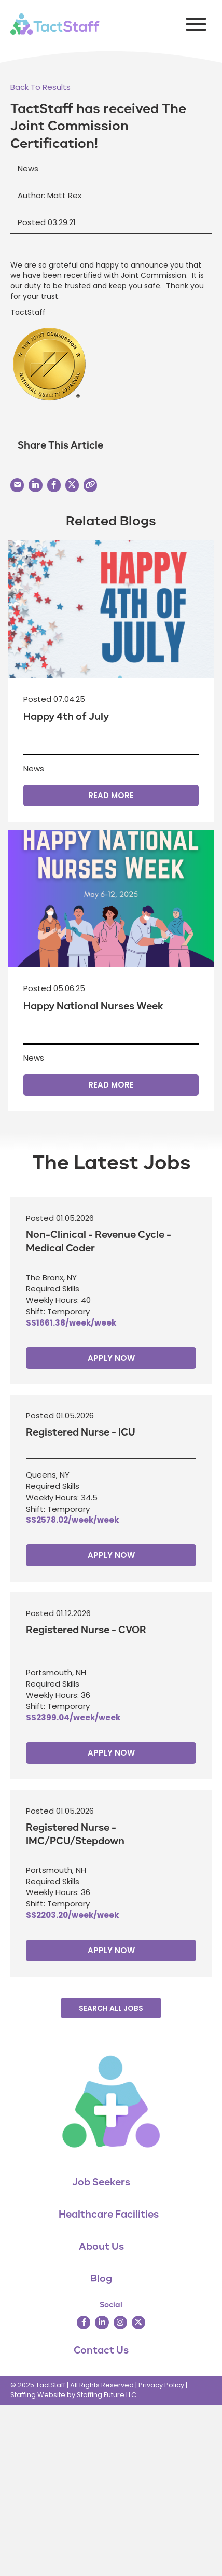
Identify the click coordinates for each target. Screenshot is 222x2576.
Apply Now (111, 1358)
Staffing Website (37, 2395)
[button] (193, 24)
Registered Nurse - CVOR (86, 1630)
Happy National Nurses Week (93, 1006)
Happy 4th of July (66, 716)
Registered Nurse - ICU (80, 1432)
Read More (111, 795)
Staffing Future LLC (106, 2395)
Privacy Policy (161, 2385)
